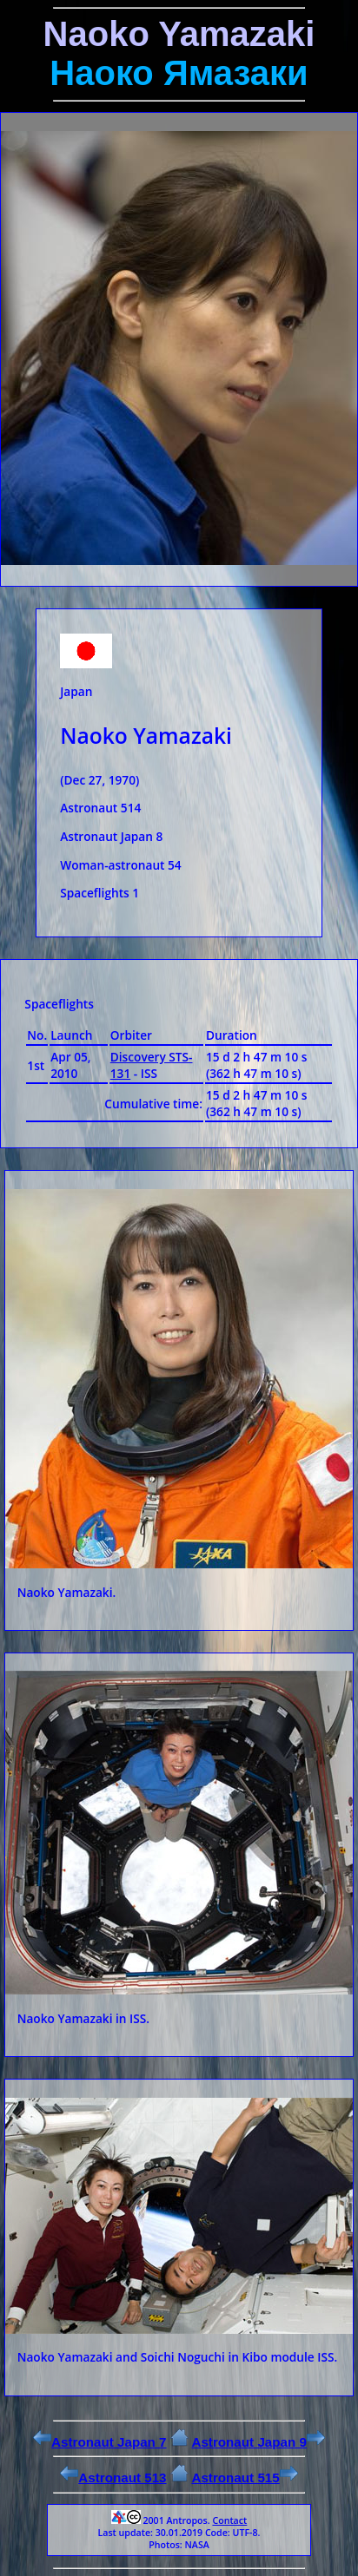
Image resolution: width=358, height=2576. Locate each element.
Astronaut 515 (244, 2477)
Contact (229, 2520)
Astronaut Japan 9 (258, 2442)
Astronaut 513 (113, 2477)
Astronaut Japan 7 (100, 2442)
